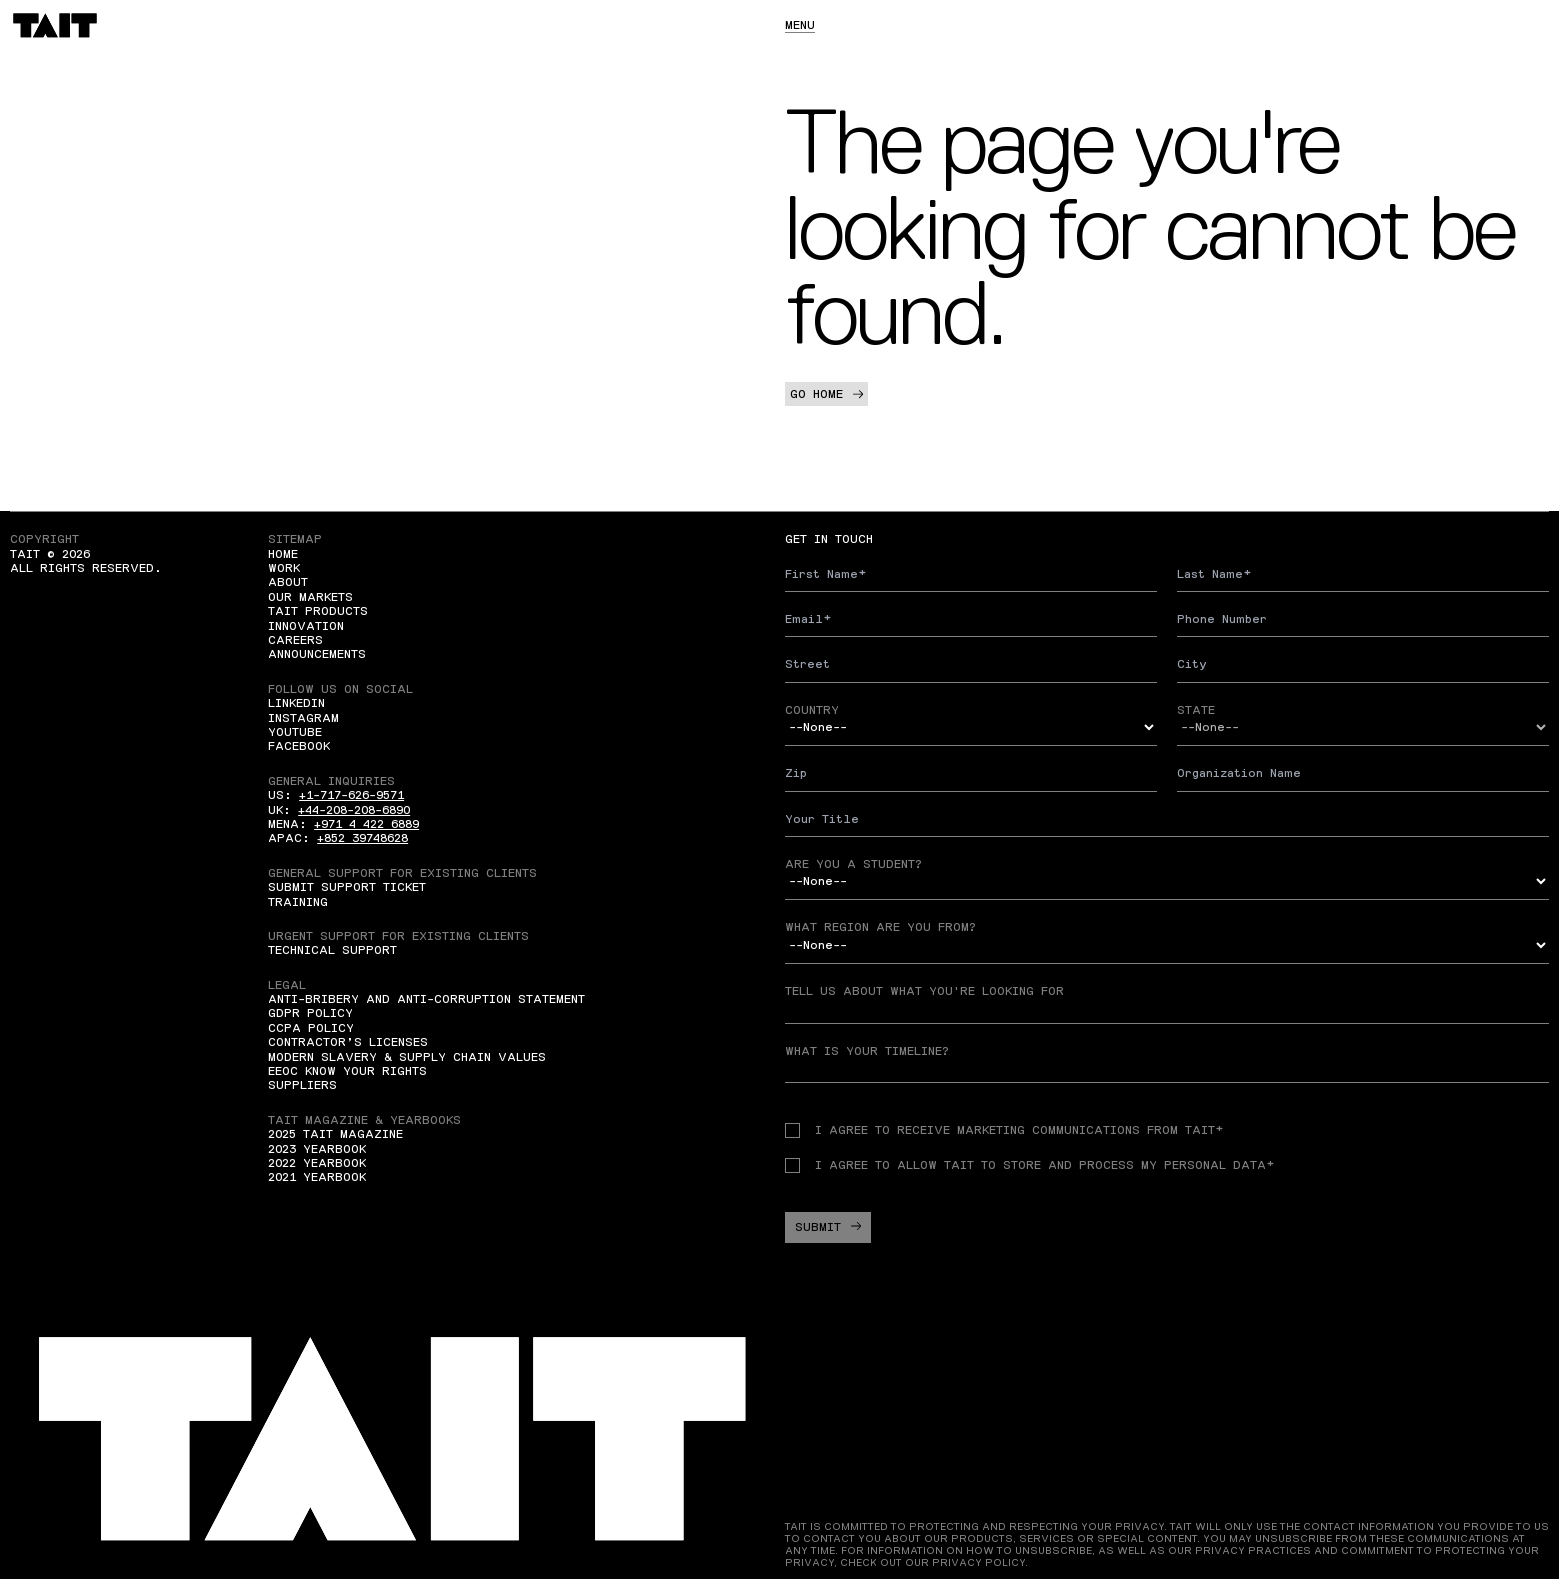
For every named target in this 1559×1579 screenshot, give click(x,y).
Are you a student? (853, 864)
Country (812, 710)
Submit (828, 1227)
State (1196, 710)
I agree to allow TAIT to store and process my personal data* (1029, 1165)
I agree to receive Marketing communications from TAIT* (1004, 1130)
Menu (800, 25)
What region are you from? (880, 927)
